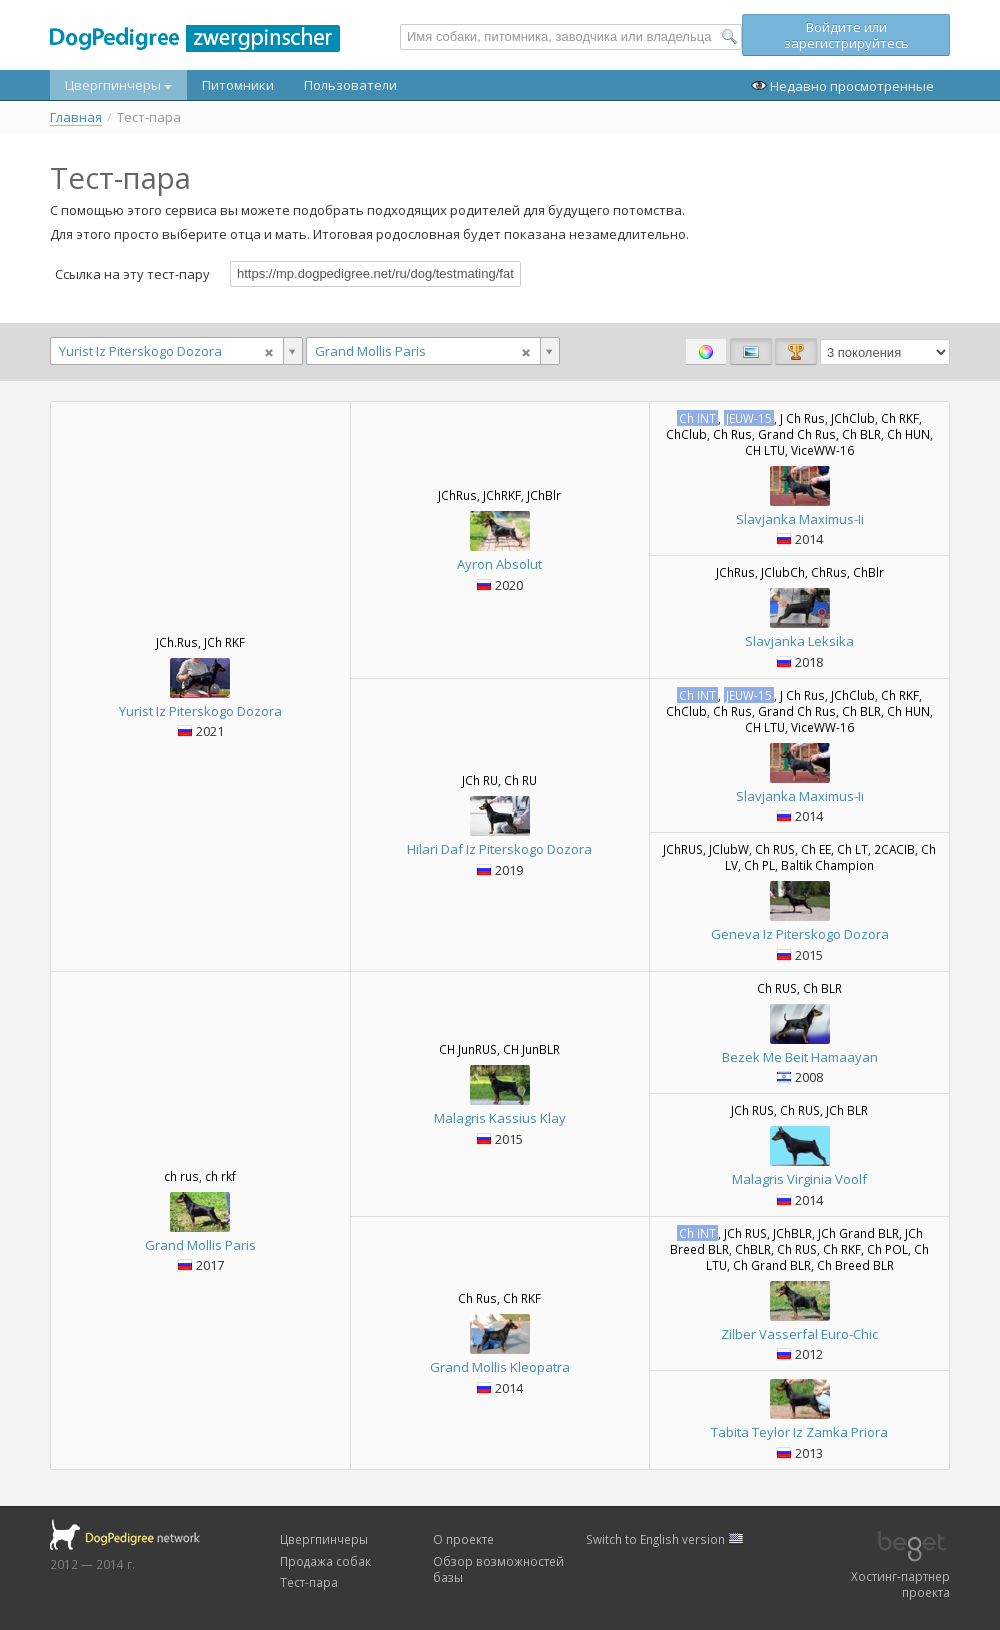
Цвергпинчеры (118, 85)
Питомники (238, 85)
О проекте (463, 1539)
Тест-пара (309, 1582)
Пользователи (350, 85)
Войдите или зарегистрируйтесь (846, 35)
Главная (76, 117)
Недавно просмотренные (842, 86)
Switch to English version (665, 1539)
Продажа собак (325, 1561)
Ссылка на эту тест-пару (132, 273)
